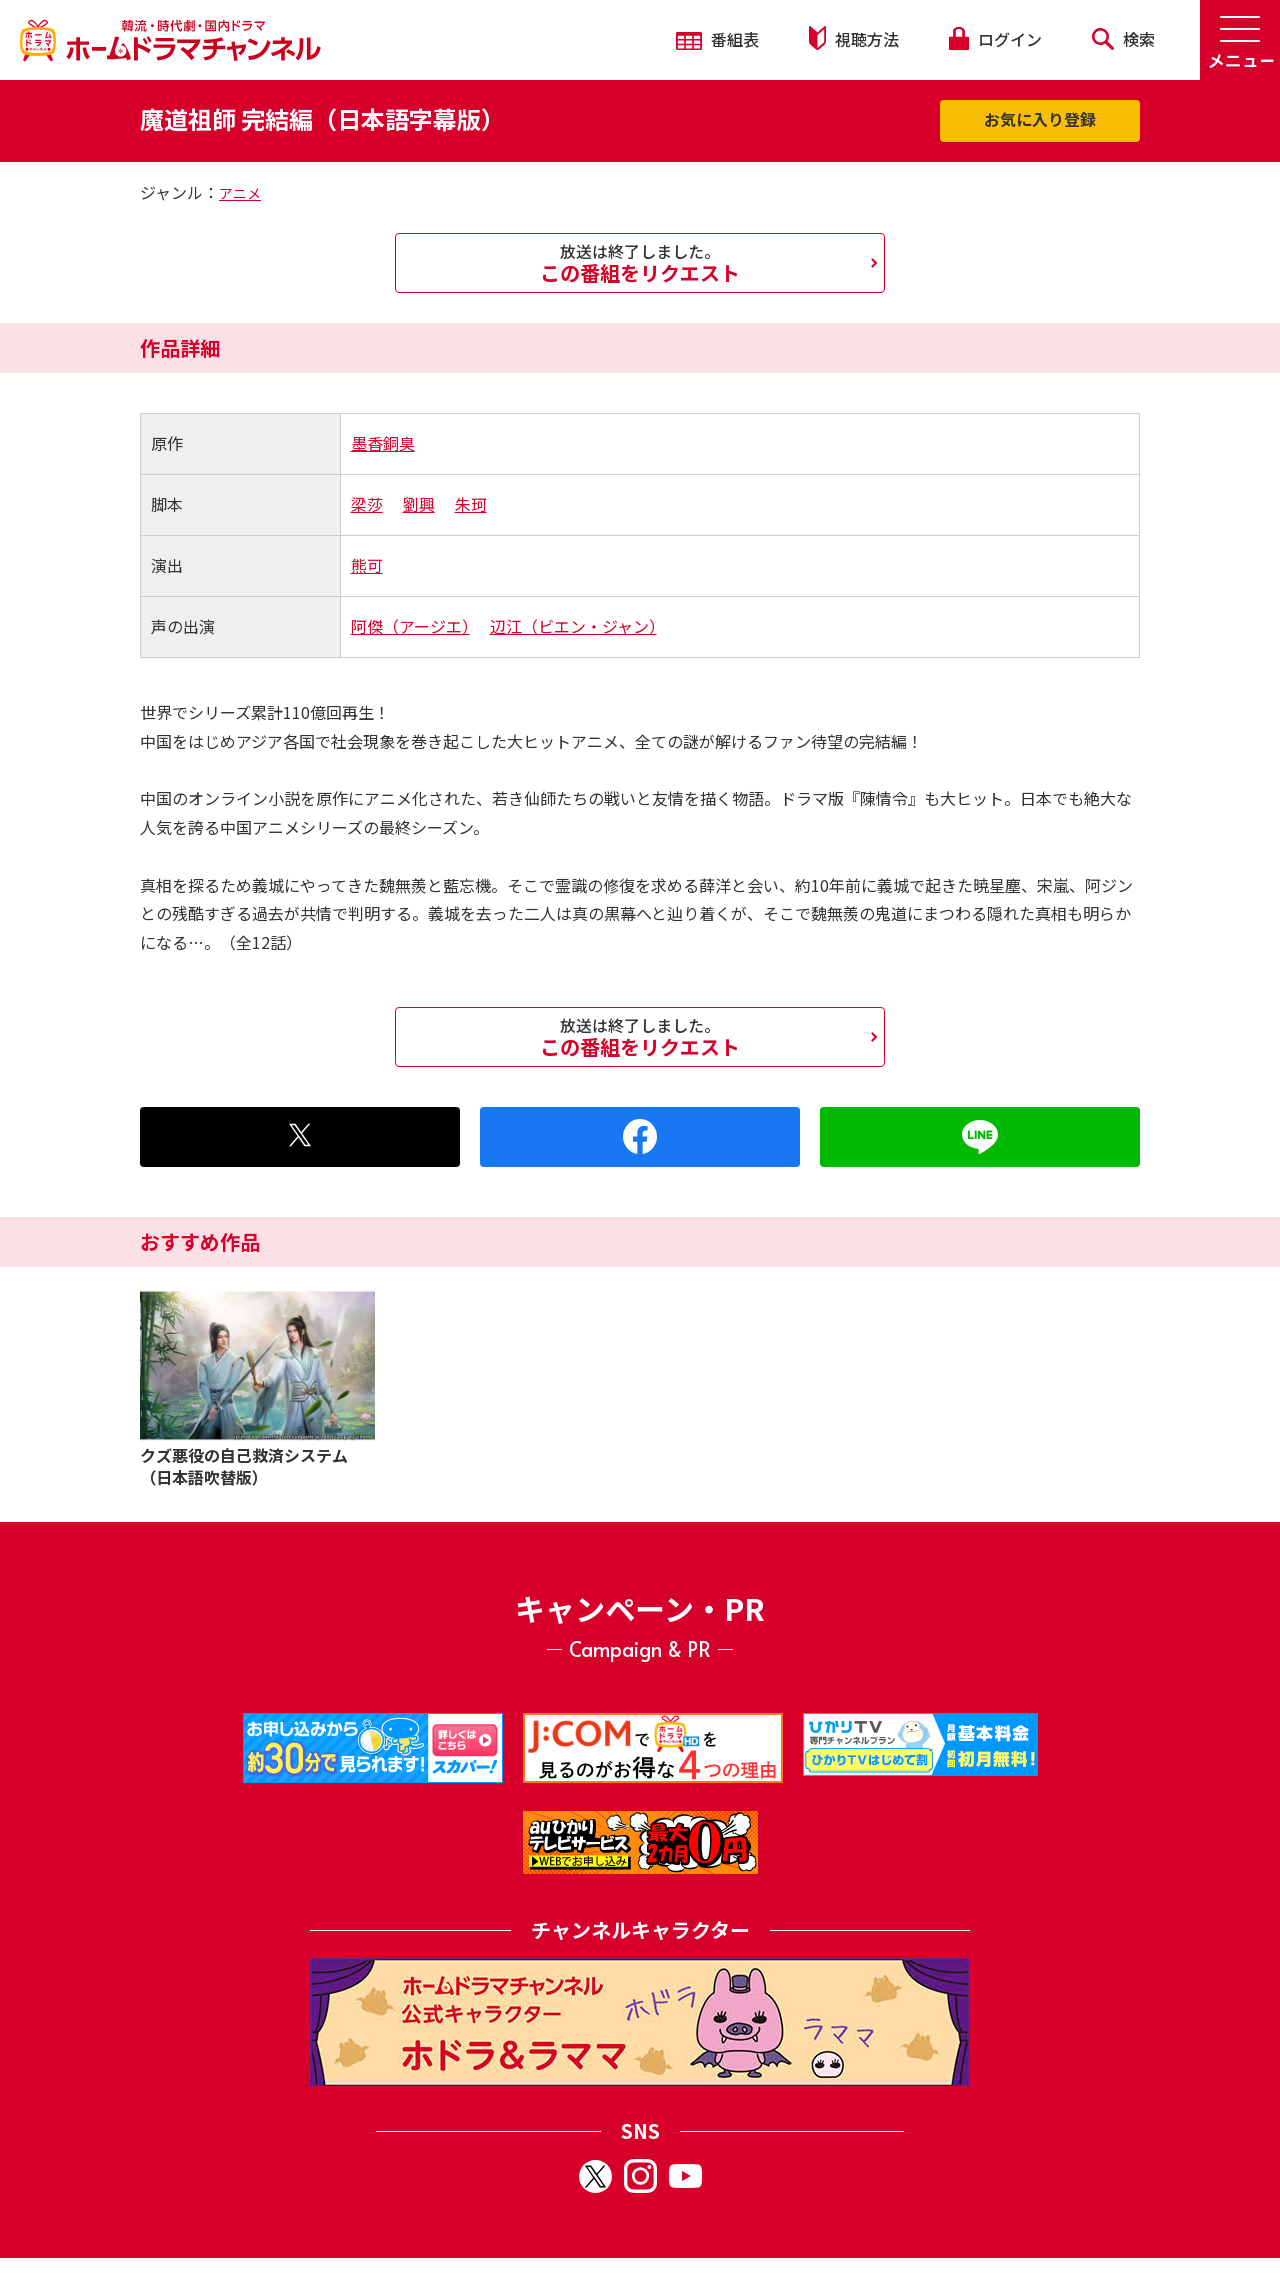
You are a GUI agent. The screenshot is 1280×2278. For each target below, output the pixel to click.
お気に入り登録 (1040, 119)
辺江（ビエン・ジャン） (573, 626)
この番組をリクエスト (640, 263)
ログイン (995, 39)
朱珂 (471, 504)
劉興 (419, 504)
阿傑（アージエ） (410, 626)
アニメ (240, 193)
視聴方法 (854, 38)
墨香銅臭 (383, 443)
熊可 (367, 565)
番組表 (717, 39)
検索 (1123, 39)
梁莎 (367, 504)
